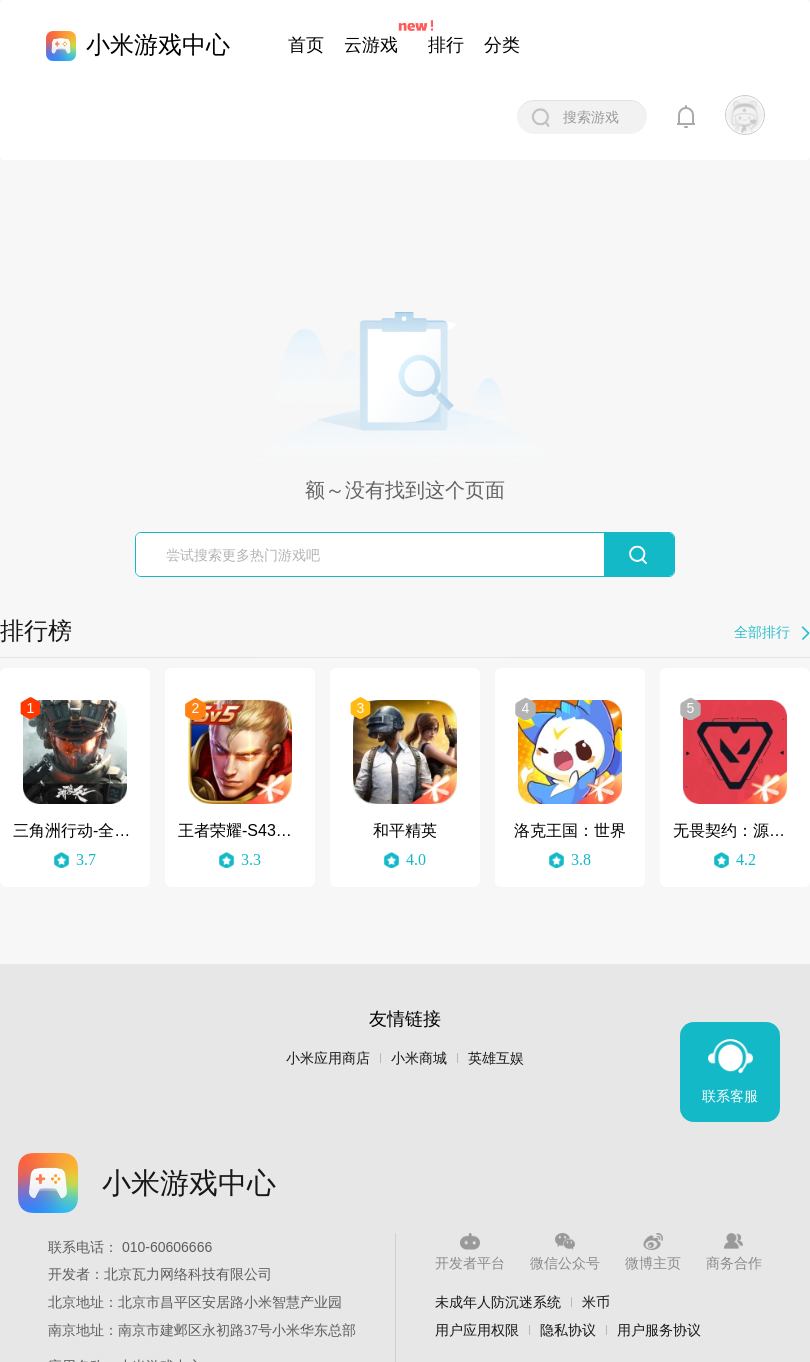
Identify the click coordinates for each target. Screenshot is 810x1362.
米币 (596, 1302)
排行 (446, 45)
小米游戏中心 (158, 44)
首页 (306, 45)
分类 (502, 45)
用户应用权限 (477, 1330)
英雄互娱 (496, 1058)
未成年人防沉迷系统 (498, 1302)
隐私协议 (568, 1330)
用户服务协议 (659, 1330)
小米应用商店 (328, 1058)
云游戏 (371, 45)
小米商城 (419, 1058)
